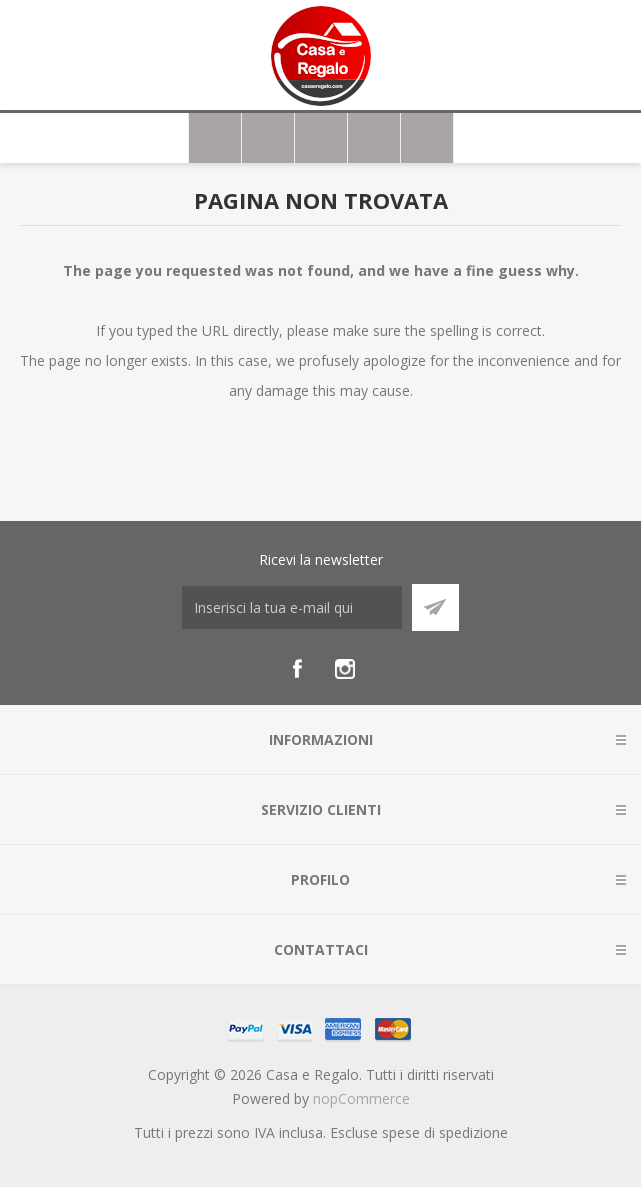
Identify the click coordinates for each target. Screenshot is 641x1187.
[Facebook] (297, 669)
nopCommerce (361, 1098)
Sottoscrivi (435, 607)
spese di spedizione (445, 1132)
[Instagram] (345, 669)
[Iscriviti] (292, 607)
